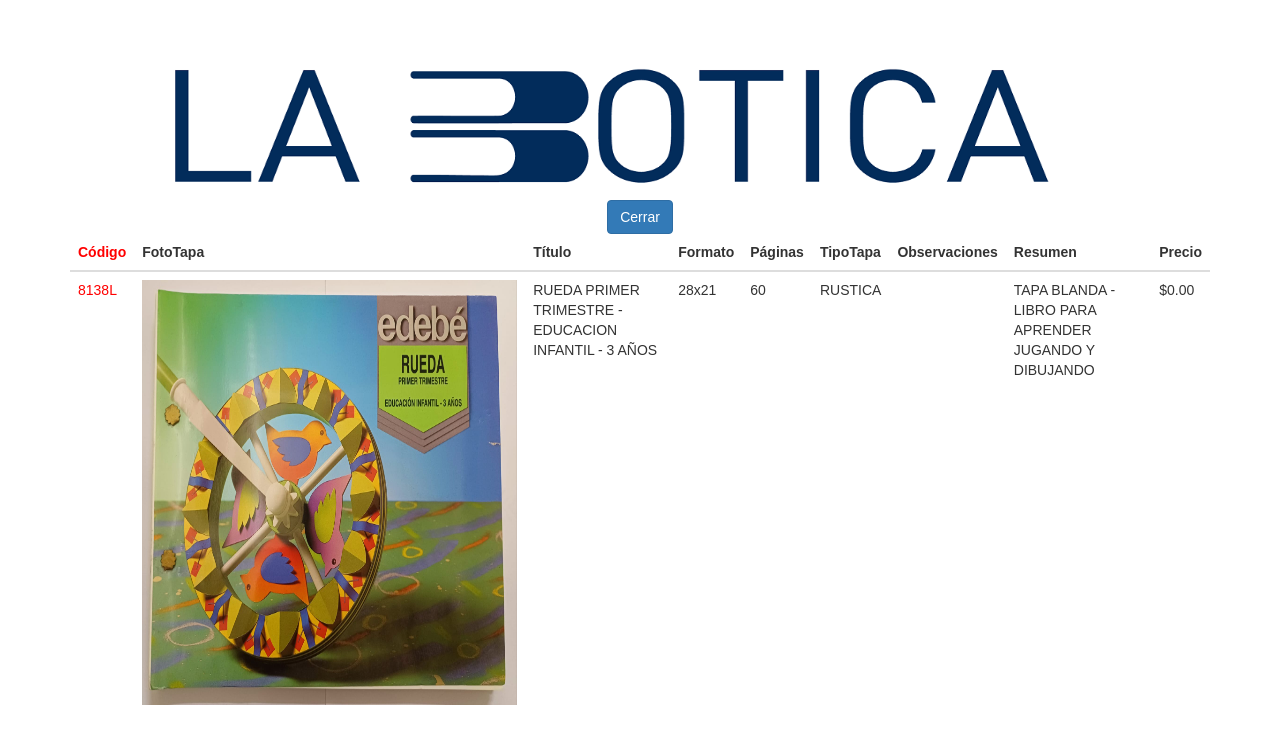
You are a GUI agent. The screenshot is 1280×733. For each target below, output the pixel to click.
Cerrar (640, 217)
